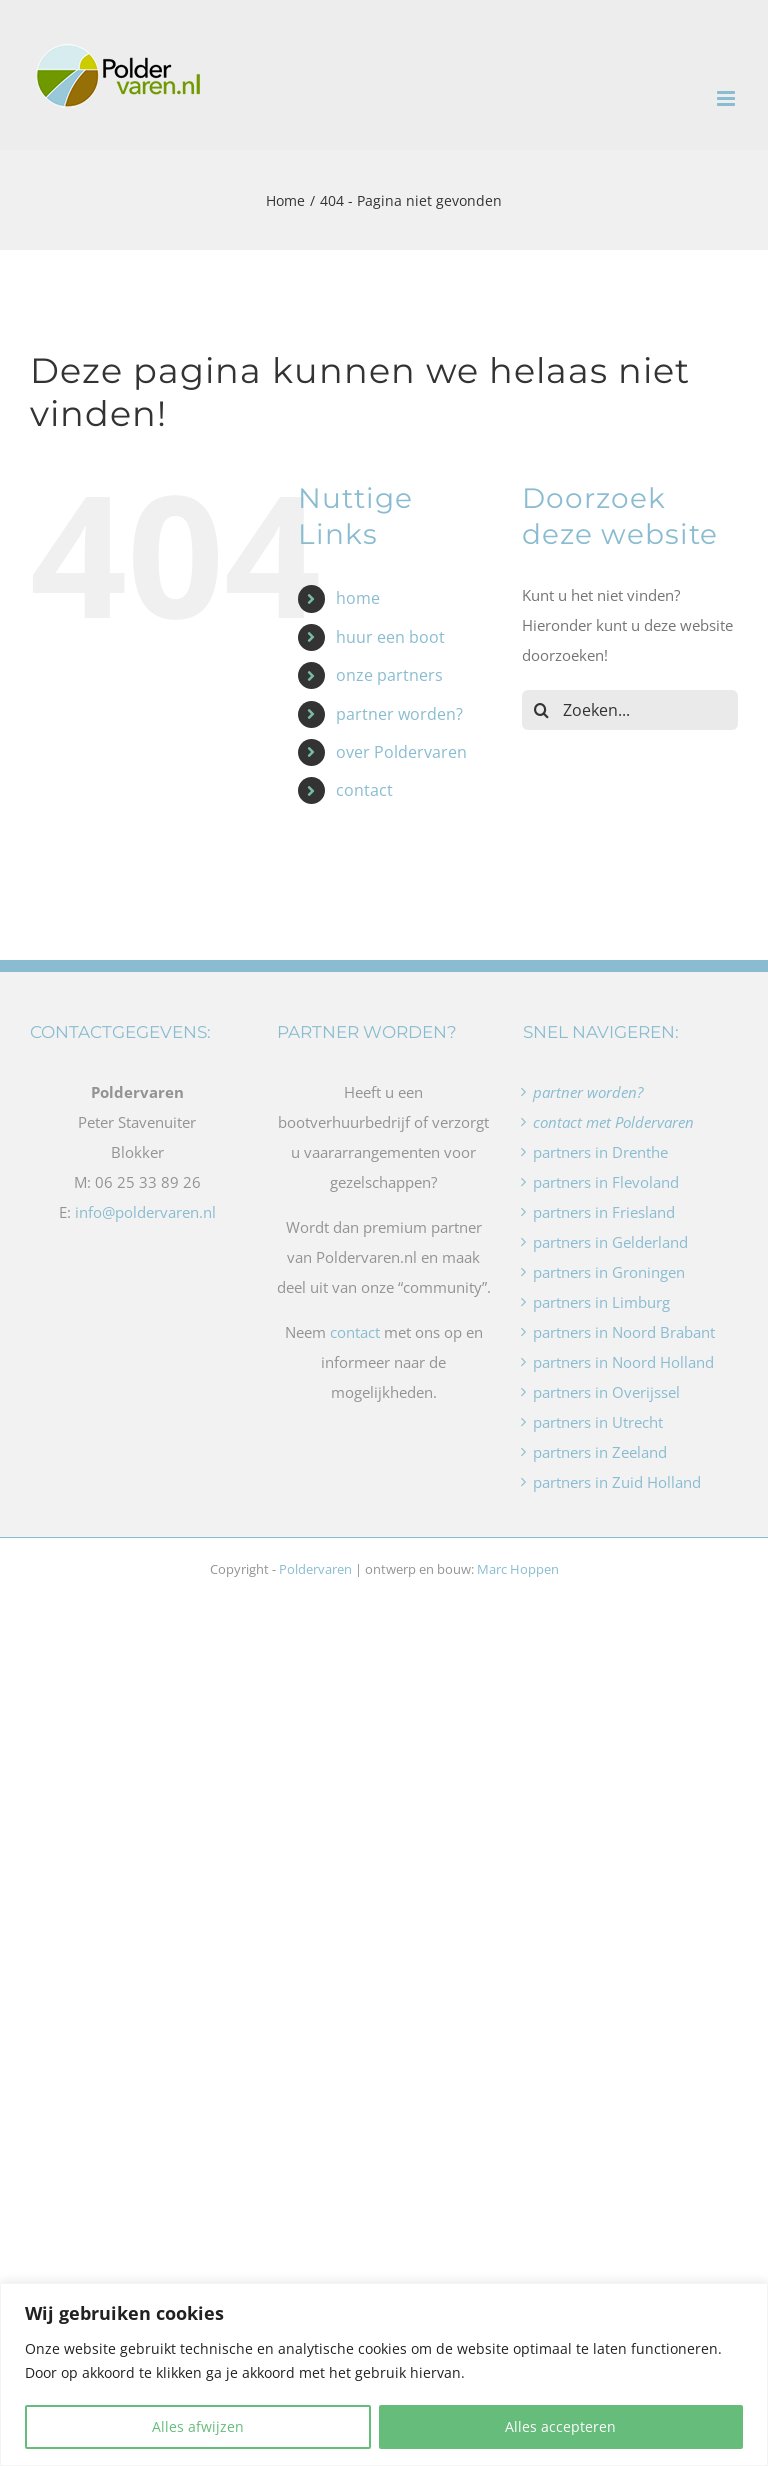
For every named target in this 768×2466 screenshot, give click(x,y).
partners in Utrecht (598, 1422)
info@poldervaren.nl (145, 1212)
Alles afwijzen (198, 2426)
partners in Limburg (601, 1302)
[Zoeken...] (630, 710)
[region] (384, 2374)
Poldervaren (315, 1569)
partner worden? (399, 714)
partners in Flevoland (606, 1182)
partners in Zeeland (600, 1452)
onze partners (389, 675)
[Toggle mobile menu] (727, 98)
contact (364, 790)
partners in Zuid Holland (617, 1482)
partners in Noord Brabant (624, 1332)
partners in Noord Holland (623, 1362)
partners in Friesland (604, 1212)
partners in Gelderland (610, 1242)
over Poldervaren (401, 752)
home (358, 598)
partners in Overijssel (606, 1392)
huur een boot (390, 637)
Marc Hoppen (518, 1569)
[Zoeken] (542, 710)
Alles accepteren (560, 2426)
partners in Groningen (609, 1272)
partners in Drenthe (600, 1152)
